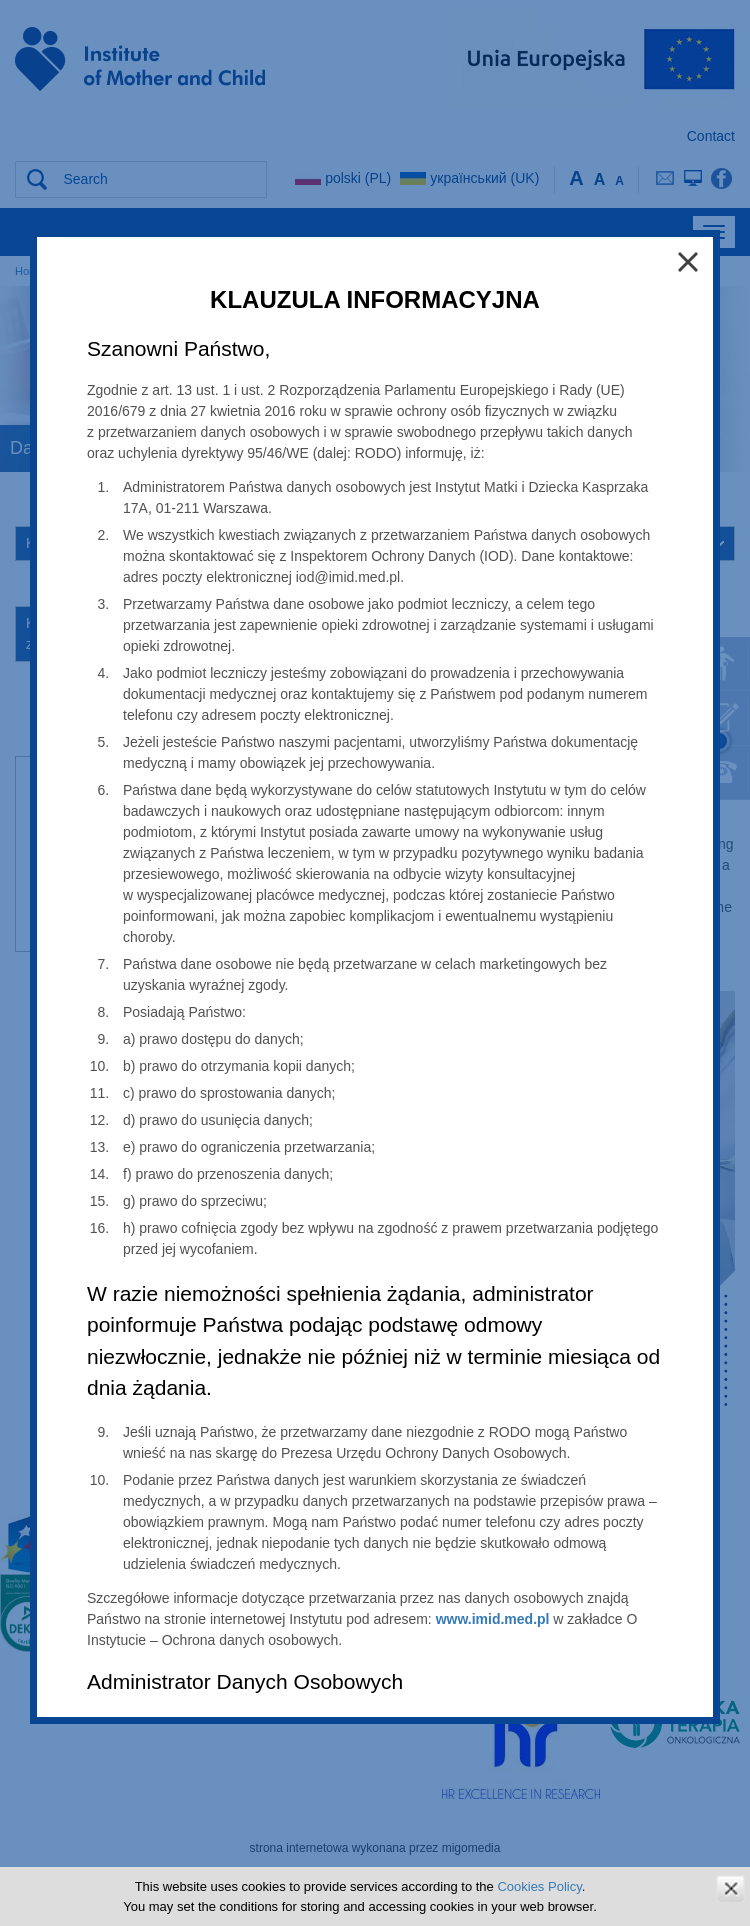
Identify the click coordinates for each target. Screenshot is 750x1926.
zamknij (730, 1888)
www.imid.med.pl (493, 1619)
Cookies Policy (539, 1886)
